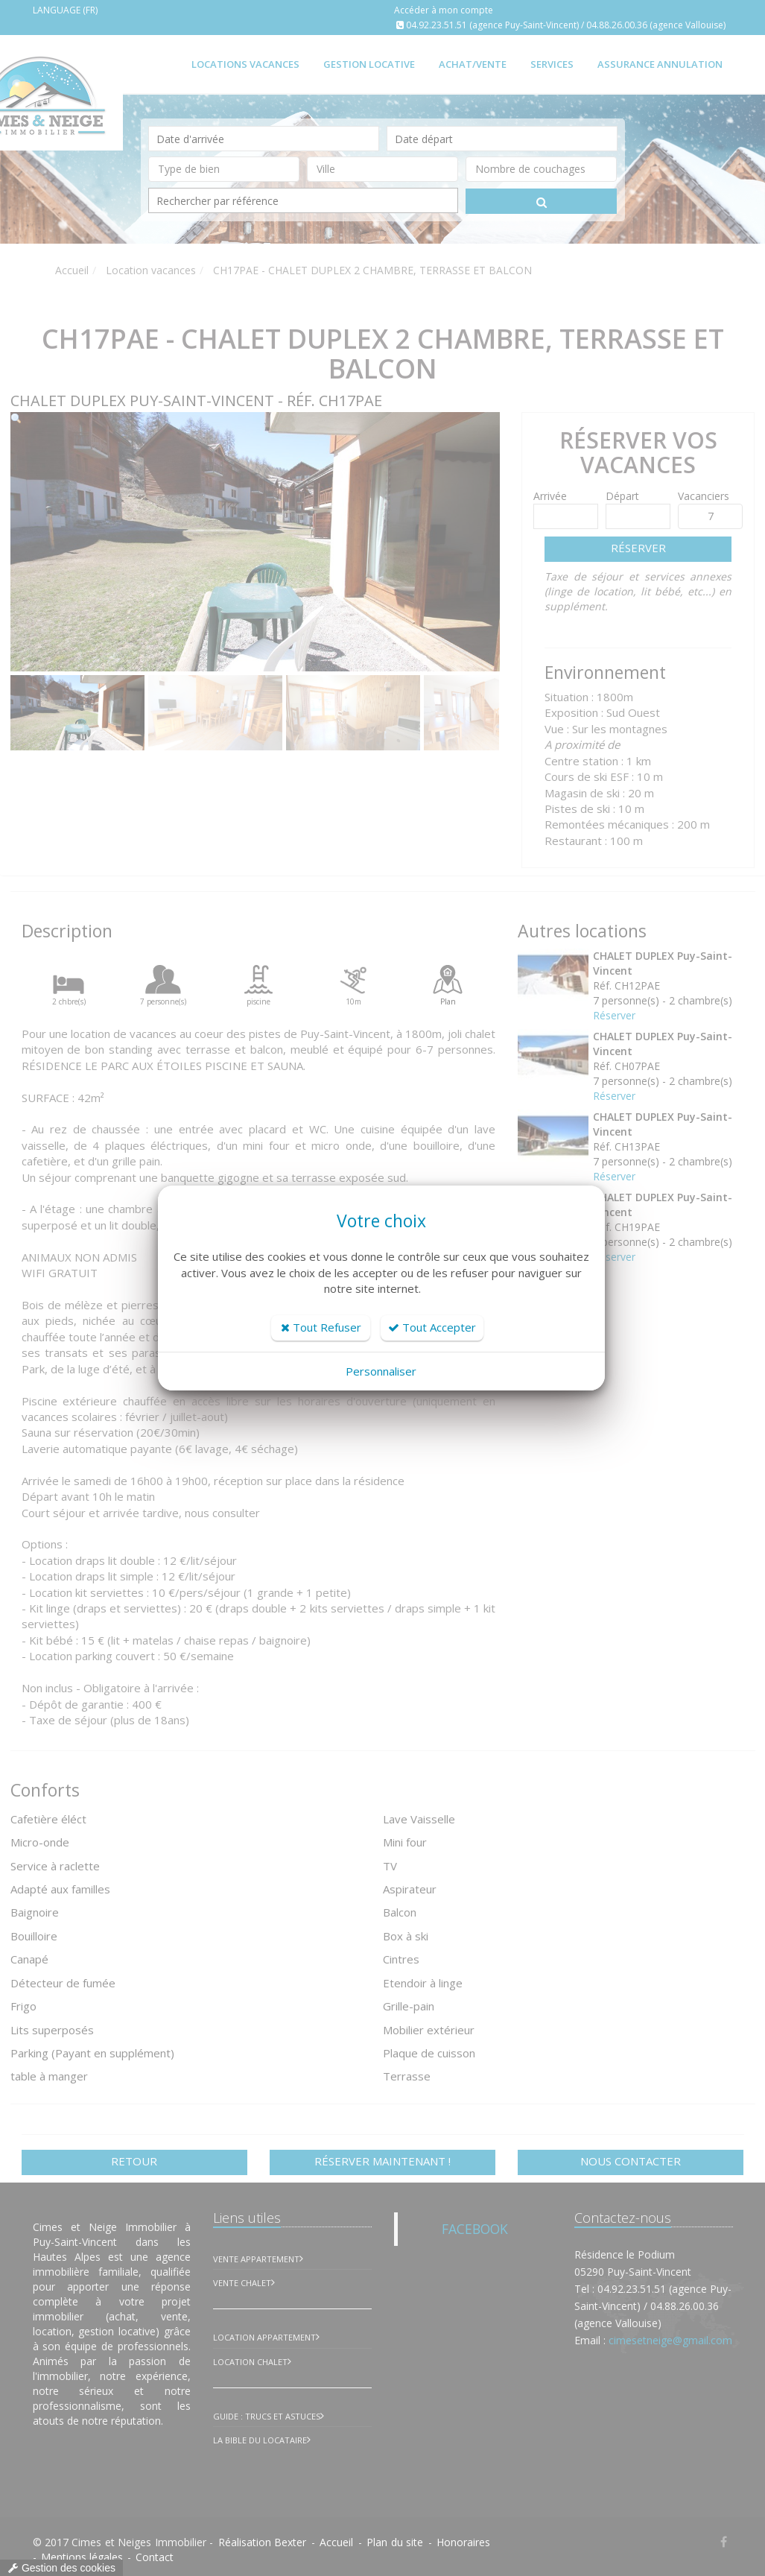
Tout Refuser (321, 1327)
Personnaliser (381, 1371)
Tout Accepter (432, 1327)
